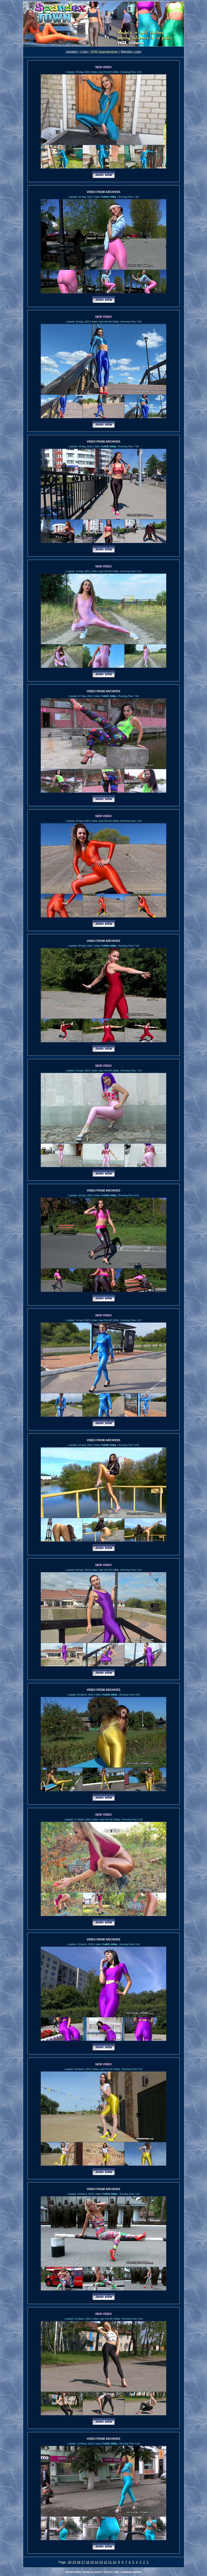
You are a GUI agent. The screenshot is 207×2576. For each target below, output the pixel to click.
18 (78, 2562)
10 (114, 2562)
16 (87, 2562)
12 (105, 2562)
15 (92, 2562)
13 (101, 2562)
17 (83, 2562)
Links (84, 51)
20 (69, 2562)
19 (74, 2562)
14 (96, 2562)
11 (110, 2562)
